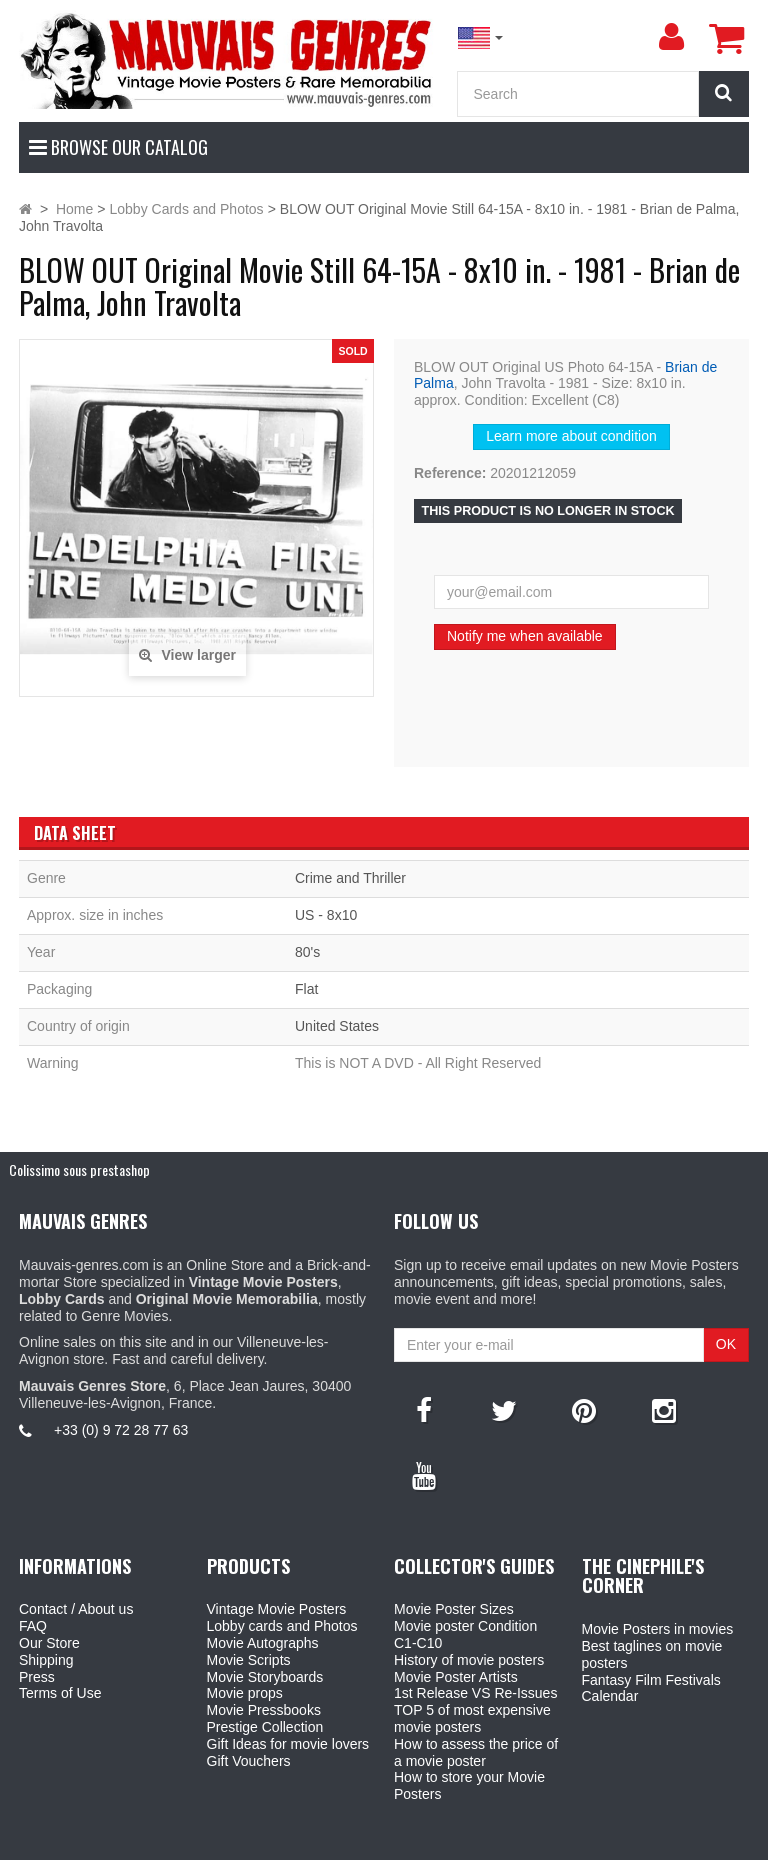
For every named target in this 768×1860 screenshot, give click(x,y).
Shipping (46, 1660)
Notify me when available (525, 636)
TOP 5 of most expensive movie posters (472, 1718)
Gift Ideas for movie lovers (288, 1744)
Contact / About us (76, 1609)
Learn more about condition (571, 436)
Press (37, 1677)
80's (307, 952)
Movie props (245, 1693)
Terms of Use (60, 1693)
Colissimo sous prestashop (79, 1169)
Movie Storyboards (265, 1677)
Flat (306, 989)
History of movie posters (469, 1660)
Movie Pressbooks (264, 1710)
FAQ (33, 1626)
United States (337, 1026)
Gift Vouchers (249, 1761)
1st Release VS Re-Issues (475, 1693)
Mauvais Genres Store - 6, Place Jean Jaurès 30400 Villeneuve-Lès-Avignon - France (430, 1841)
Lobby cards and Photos (282, 1626)
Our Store (49, 1643)
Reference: (450, 473)
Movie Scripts (249, 1660)
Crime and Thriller (350, 878)
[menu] (671, 37)
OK (726, 1344)
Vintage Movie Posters (277, 1609)
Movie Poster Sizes (454, 1609)
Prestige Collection (265, 1727)
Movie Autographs (263, 1643)
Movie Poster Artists (456, 1677)
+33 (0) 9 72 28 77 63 (121, 1430)
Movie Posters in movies (658, 1629)
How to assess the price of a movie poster (476, 1752)
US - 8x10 (326, 915)
